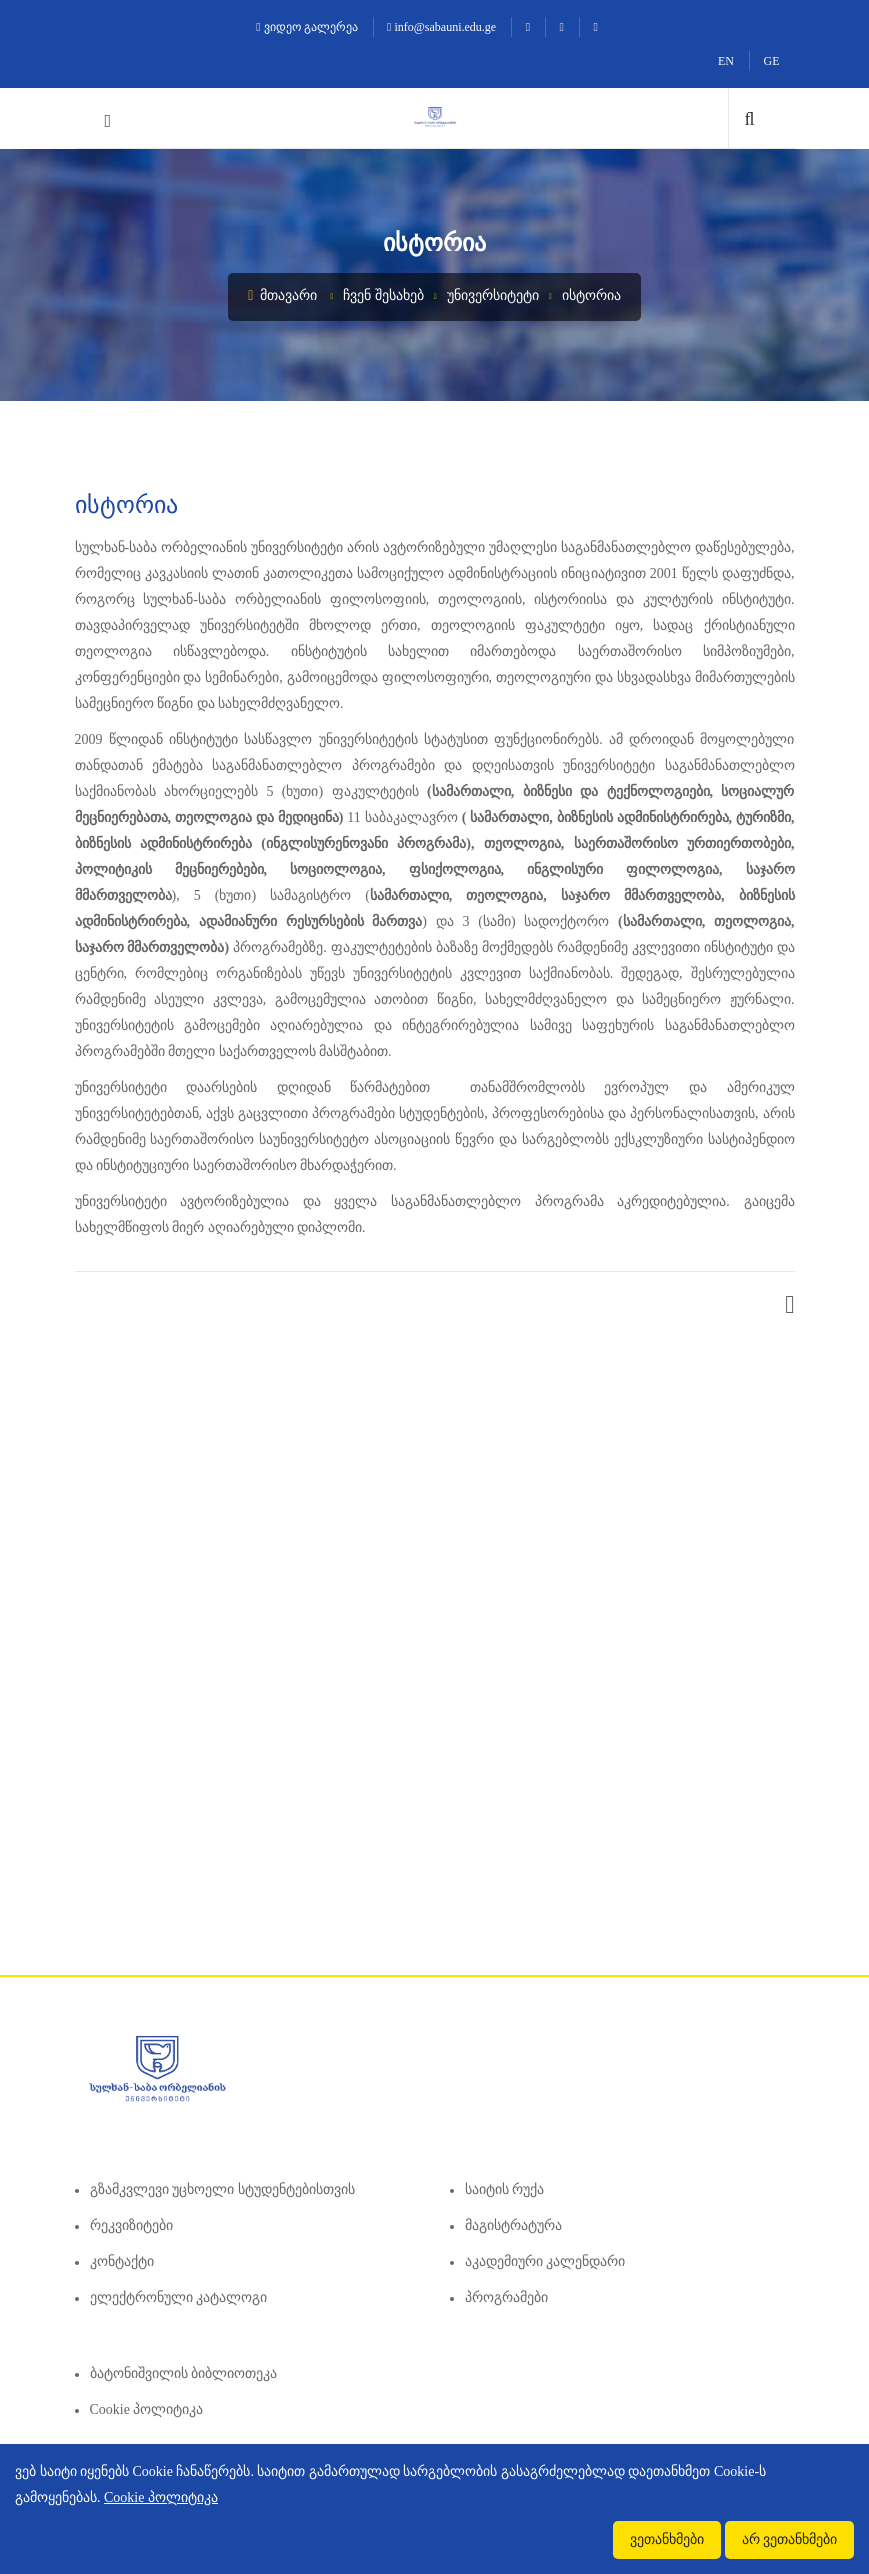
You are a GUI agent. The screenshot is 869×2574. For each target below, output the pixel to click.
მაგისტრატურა (513, 2225)
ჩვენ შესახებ (383, 295)
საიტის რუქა (505, 2189)
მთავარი (282, 295)
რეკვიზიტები (131, 2225)
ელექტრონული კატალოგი (179, 2297)
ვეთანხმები (667, 2539)
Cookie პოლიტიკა (147, 2409)
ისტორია (591, 295)
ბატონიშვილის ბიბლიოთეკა (184, 2373)
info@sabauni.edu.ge (441, 27)
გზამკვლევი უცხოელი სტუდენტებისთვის (222, 2189)
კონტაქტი (122, 2261)
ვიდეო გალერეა (306, 27)
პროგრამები (506, 2297)
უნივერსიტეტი (493, 295)
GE (772, 61)
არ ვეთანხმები (790, 2539)
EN (726, 61)
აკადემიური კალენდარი (545, 2261)
